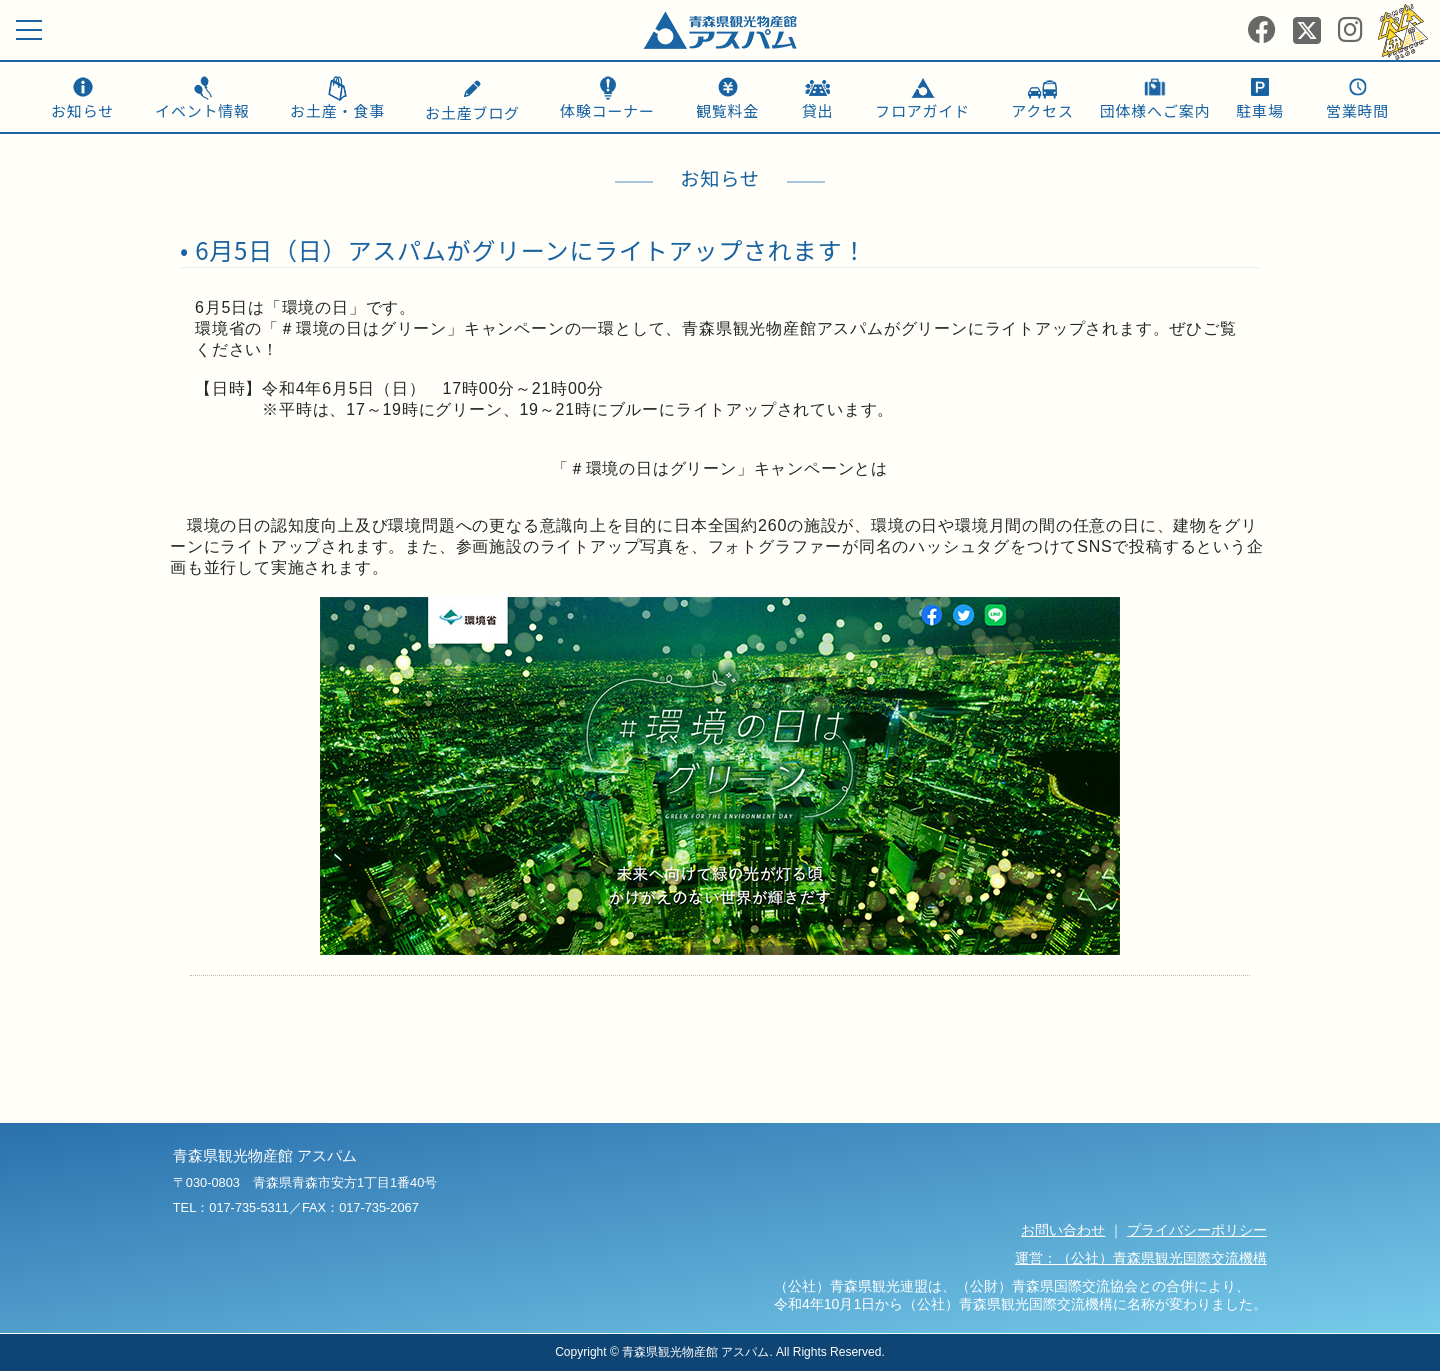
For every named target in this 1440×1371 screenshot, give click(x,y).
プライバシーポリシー (1197, 1230)
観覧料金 (727, 110)
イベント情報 (202, 110)
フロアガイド (922, 110)
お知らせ (82, 110)
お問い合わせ (1063, 1230)
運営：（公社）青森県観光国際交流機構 (1141, 1258)
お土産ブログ (472, 102)
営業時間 (1357, 110)
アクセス (1042, 110)
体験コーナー (607, 110)
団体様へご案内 (1155, 110)
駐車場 (1259, 110)
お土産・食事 (337, 110)
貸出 (818, 110)
